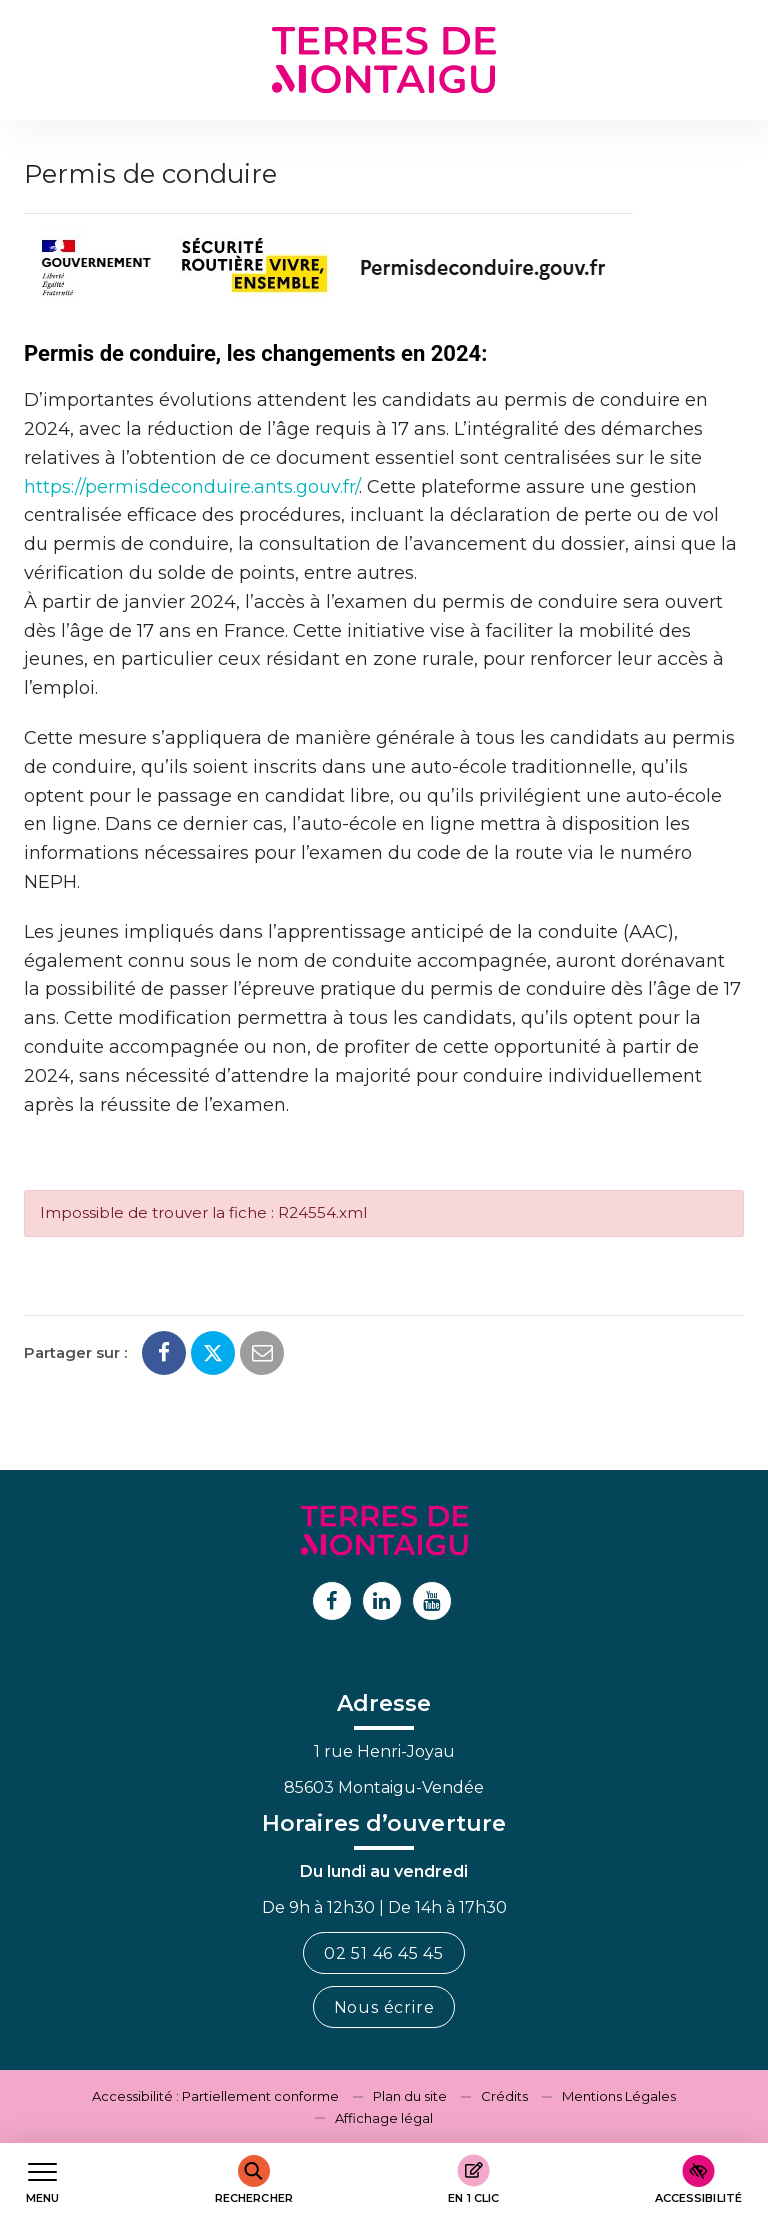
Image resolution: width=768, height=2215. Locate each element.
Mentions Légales (619, 2096)
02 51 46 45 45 (384, 1953)
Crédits (504, 2096)
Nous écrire (384, 2007)
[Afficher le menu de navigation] (42, 2179)
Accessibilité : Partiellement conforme (215, 2096)
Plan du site (410, 2096)
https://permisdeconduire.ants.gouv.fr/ (191, 487)
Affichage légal (384, 2118)
